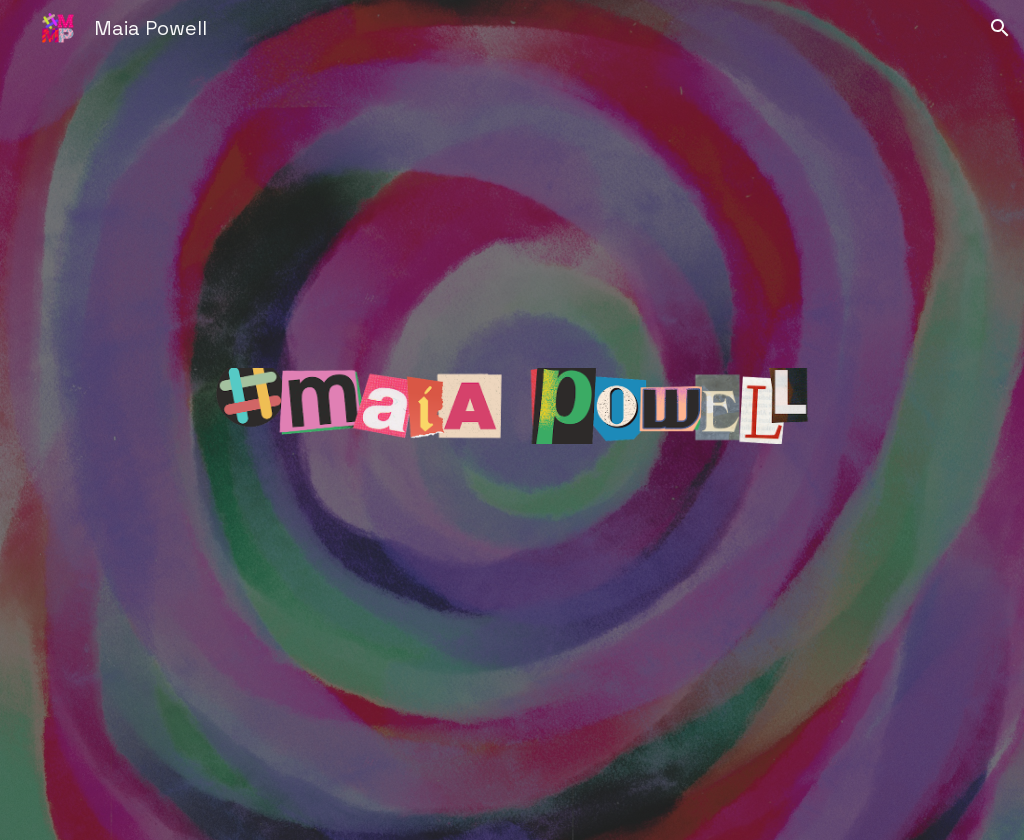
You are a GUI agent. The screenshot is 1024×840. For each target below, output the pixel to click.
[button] (1000, 28)
